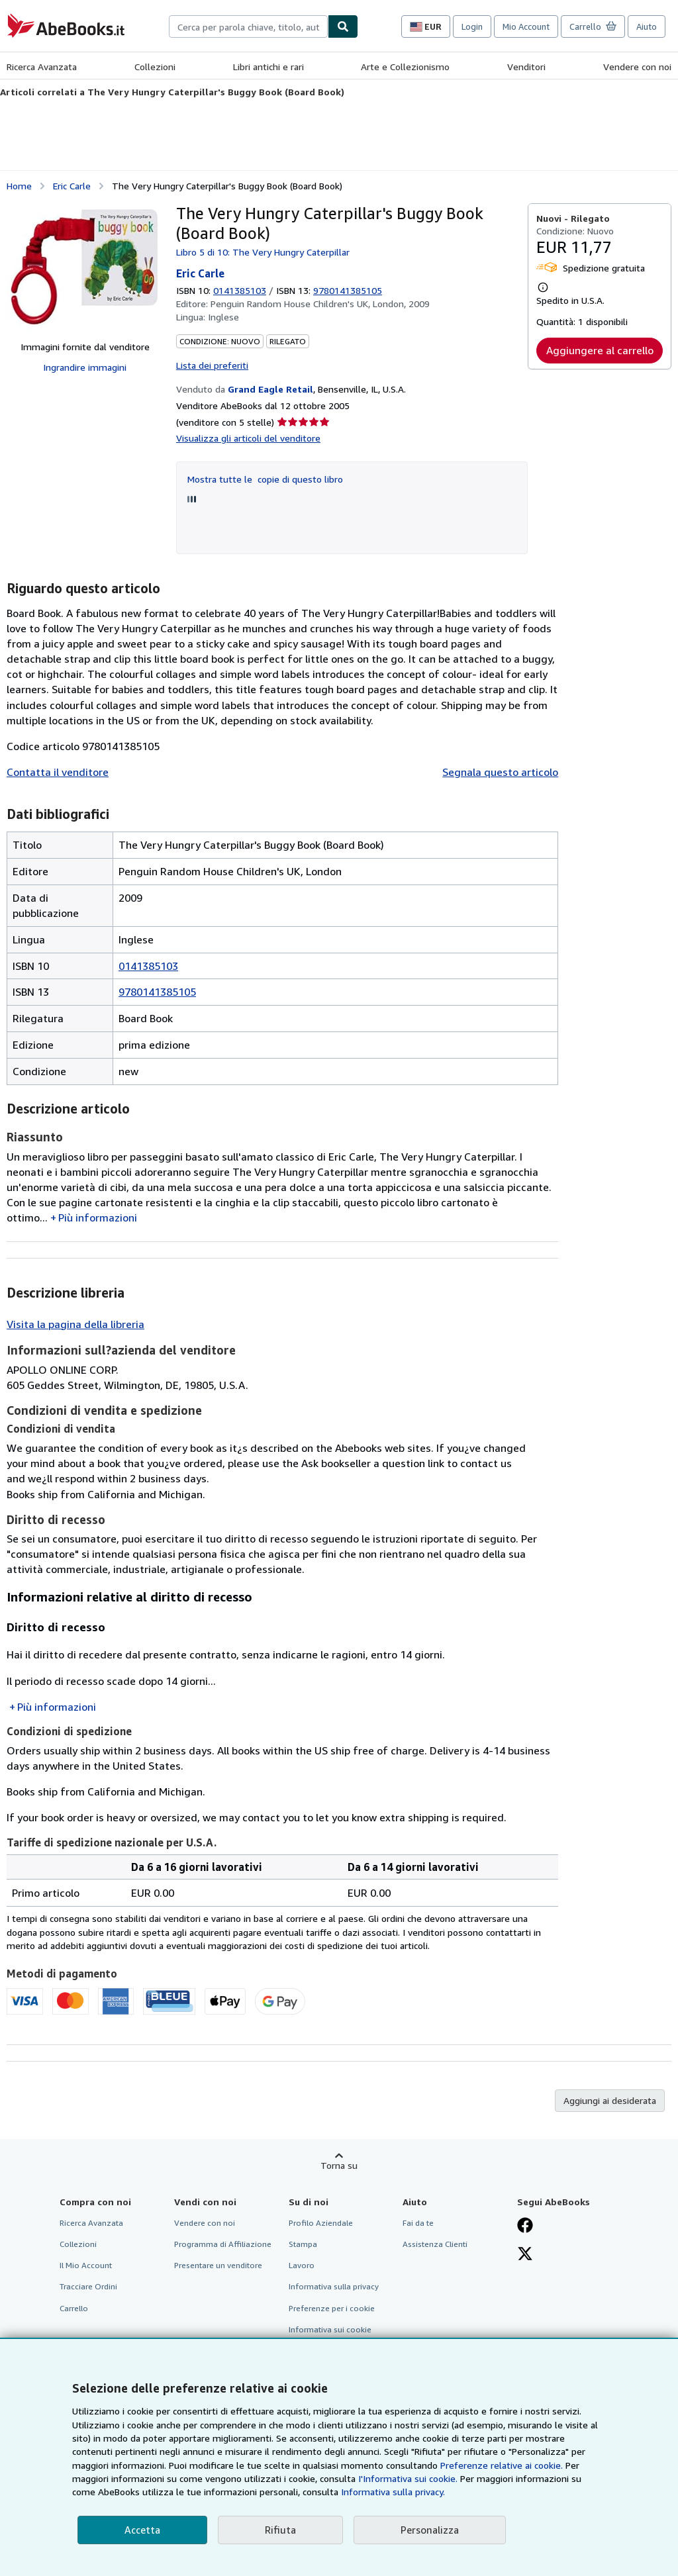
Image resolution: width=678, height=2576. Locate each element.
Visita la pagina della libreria (75, 1324)
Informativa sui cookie (330, 2329)
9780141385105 (157, 991)
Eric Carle (72, 185)
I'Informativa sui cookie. (408, 2478)
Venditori (526, 66)
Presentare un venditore (218, 2265)
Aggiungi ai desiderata (609, 2100)
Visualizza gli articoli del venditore (248, 438)
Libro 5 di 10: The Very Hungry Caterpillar (263, 252)
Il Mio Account (86, 2265)
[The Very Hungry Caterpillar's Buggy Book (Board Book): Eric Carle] (85, 266)
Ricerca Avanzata (42, 66)
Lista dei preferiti (212, 365)
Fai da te (418, 2223)
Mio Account (526, 26)
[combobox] (248, 26)
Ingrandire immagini (84, 367)
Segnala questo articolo (500, 772)
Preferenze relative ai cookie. (501, 2465)
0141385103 (239, 290)
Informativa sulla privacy (334, 2286)
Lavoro (302, 2265)
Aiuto (646, 26)
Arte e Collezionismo (405, 66)
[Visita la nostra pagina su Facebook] (525, 2226)
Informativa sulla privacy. (393, 2491)
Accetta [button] (142, 2530)
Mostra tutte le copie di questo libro (265, 479)
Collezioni (154, 66)
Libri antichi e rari (268, 66)
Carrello (74, 2308)
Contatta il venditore (58, 772)
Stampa (303, 2244)
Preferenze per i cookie (332, 2308)
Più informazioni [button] (97, 1217)
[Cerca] (343, 26)
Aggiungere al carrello (600, 350)
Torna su (339, 2165)
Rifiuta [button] (280, 2530)
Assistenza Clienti (435, 2244)
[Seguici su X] (525, 2254)
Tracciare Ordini (88, 2286)
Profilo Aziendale (321, 2223)
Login (472, 26)
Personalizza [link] (430, 2530)
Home (19, 185)
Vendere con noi (637, 66)
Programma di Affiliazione (222, 2244)
